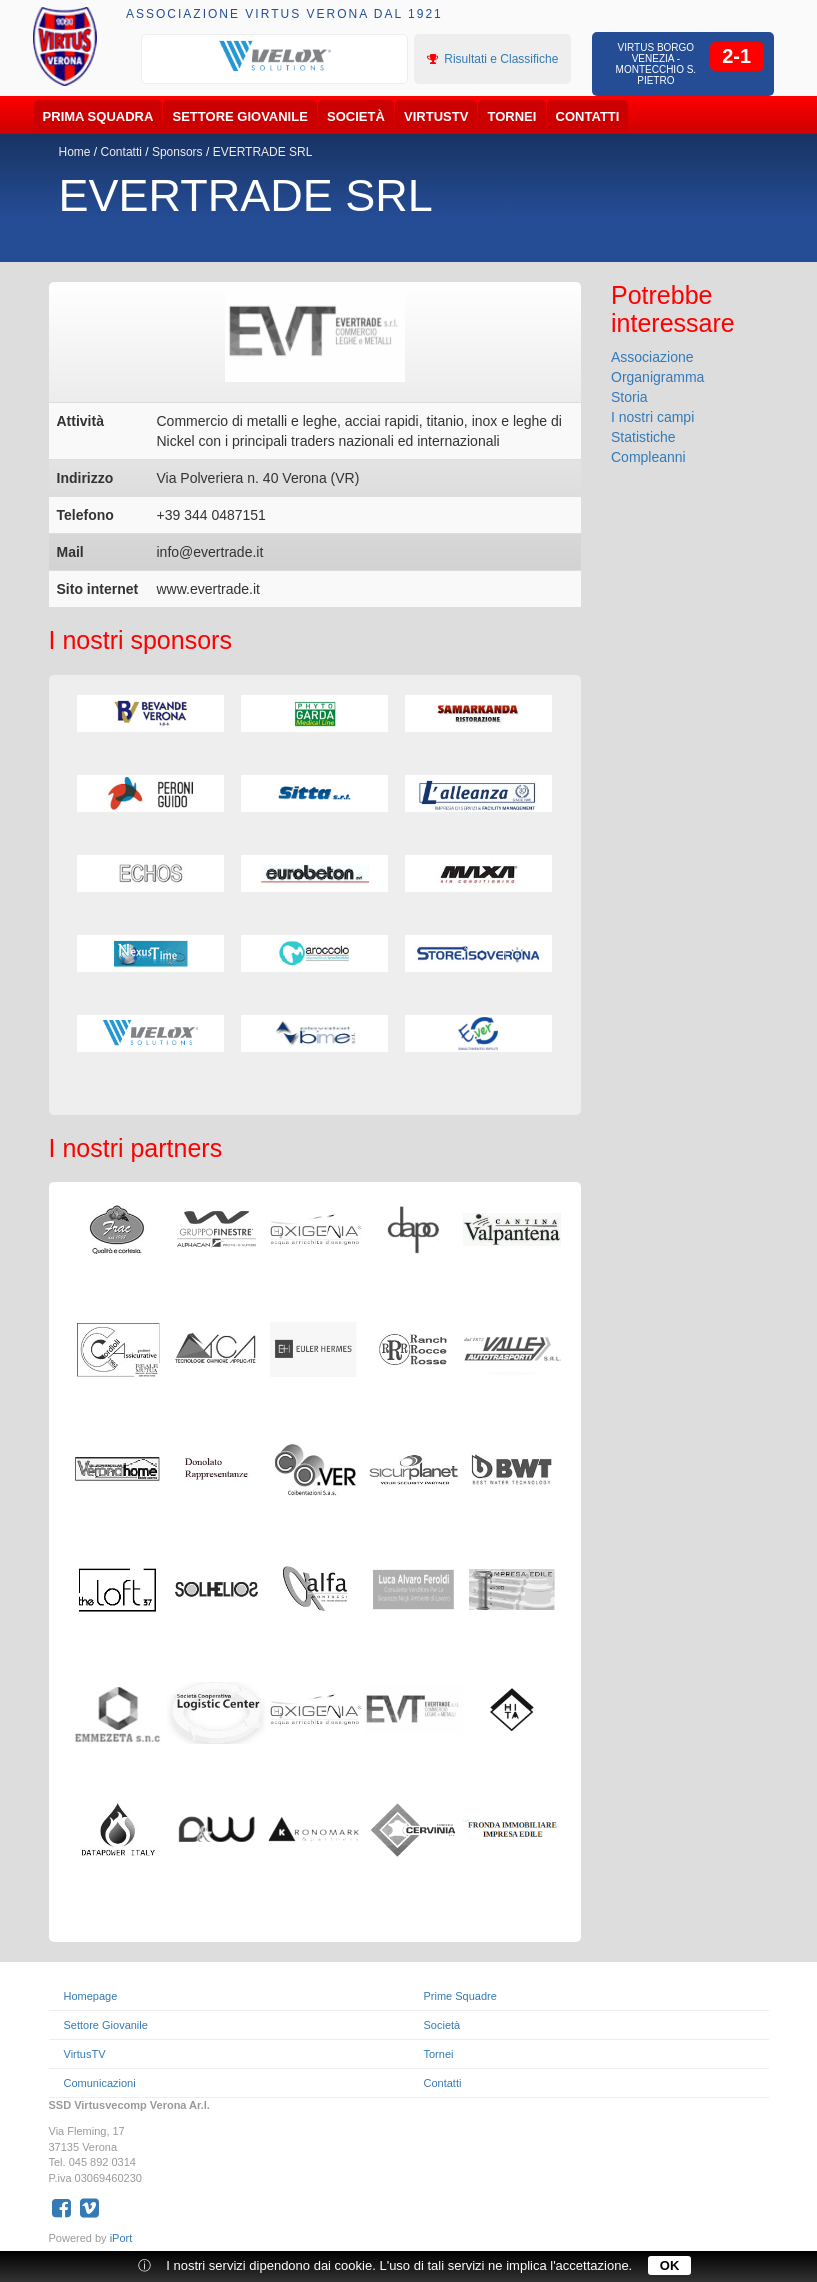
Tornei (512, 116)
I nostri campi (652, 417)
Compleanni (648, 457)
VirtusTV (436, 116)
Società (356, 116)
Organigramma (657, 377)
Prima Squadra (98, 116)
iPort (121, 2238)
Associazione (652, 357)
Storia (629, 397)
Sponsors (177, 152)
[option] (275, 57)
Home (75, 152)
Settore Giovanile (240, 116)
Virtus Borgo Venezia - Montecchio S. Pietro (656, 64)
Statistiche (643, 437)
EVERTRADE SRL (263, 152)
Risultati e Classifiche (492, 59)
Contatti (588, 116)
